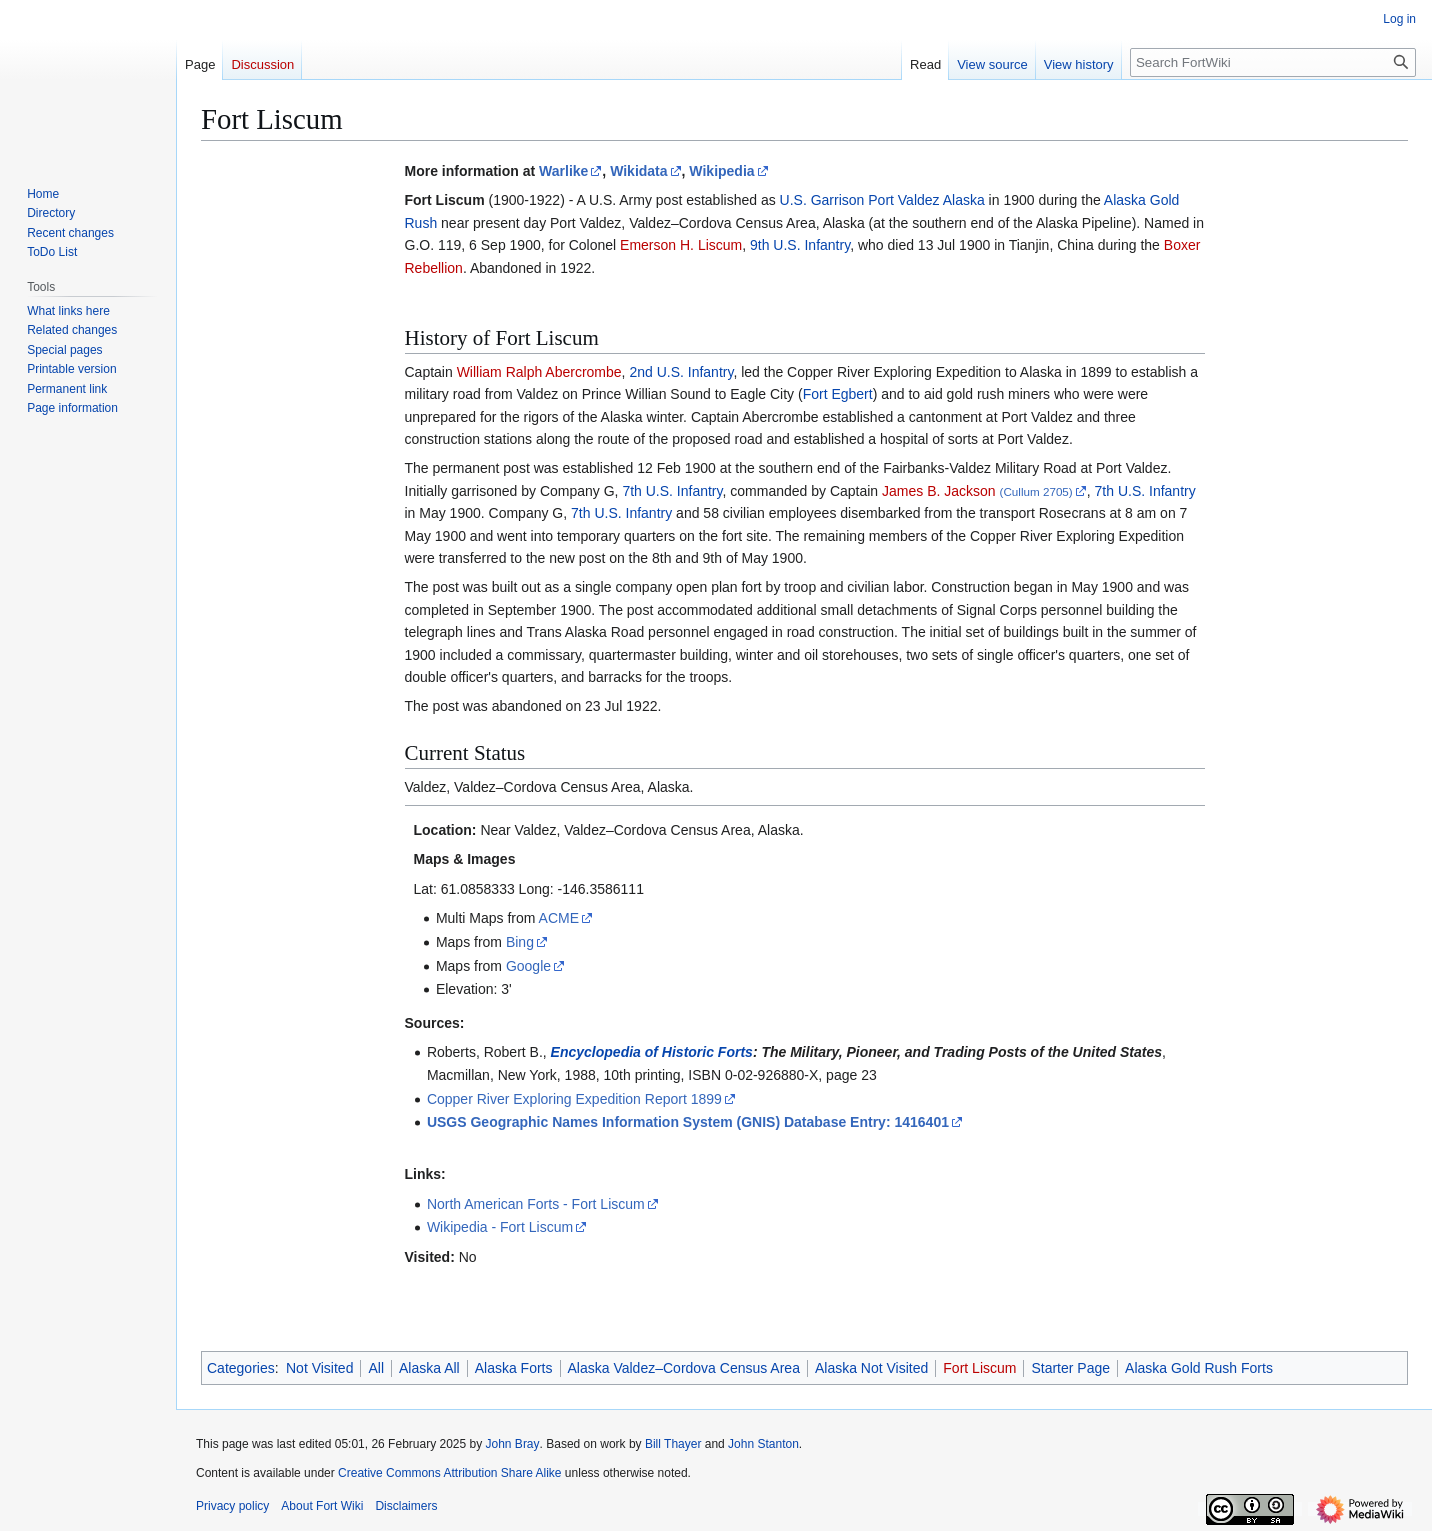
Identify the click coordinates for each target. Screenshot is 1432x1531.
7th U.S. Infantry (672, 491)
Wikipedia (721, 171)
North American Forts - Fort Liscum (536, 1204)
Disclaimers (406, 1506)
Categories (241, 1368)
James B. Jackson (939, 491)
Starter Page (1070, 1368)
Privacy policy (232, 1506)
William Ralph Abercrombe (539, 372)
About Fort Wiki (322, 1506)
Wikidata (638, 171)
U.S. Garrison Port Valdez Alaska (882, 200)
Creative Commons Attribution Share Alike (449, 1473)
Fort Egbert (838, 394)
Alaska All (429, 1368)
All (376, 1368)
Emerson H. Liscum (681, 245)
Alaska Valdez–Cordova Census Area (684, 1368)
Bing (520, 942)
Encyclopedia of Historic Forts (652, 1052)
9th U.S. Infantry (800, 245)
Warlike (563, 171)
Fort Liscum (979, 1368)
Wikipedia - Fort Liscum (500, 1227)
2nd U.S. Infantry (681, 372)
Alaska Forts (514, 1368)
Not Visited (319, 1368)
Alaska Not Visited (871, 1368)
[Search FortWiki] (1273, 62)
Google (528, 966)
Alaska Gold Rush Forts (1199, 1368)
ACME (559, 918)
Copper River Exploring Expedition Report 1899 (574, 1099)
